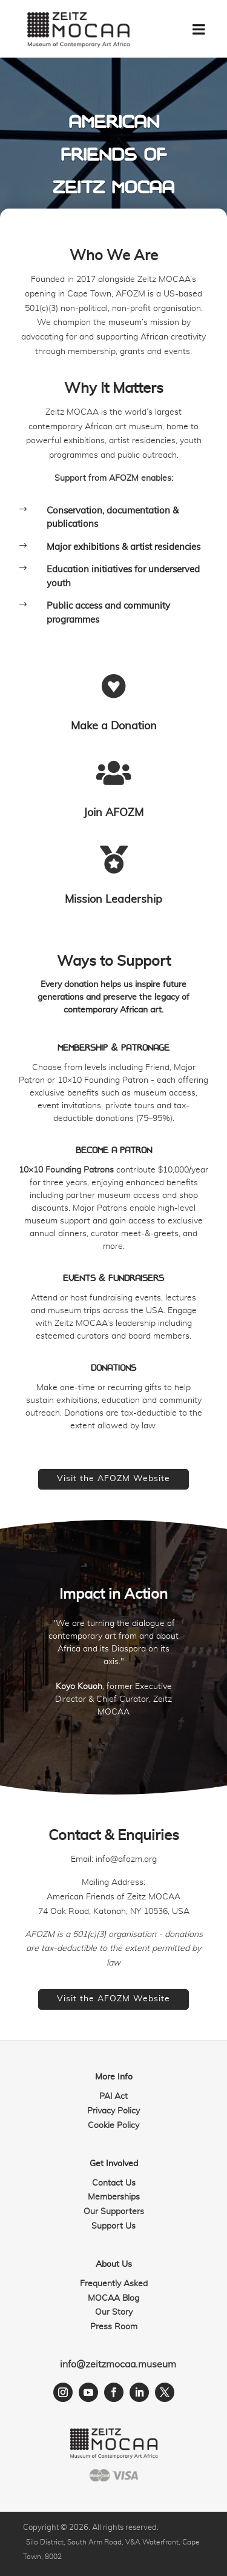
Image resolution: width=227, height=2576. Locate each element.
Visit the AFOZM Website (113, 1478)
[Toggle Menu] (199, 29)
